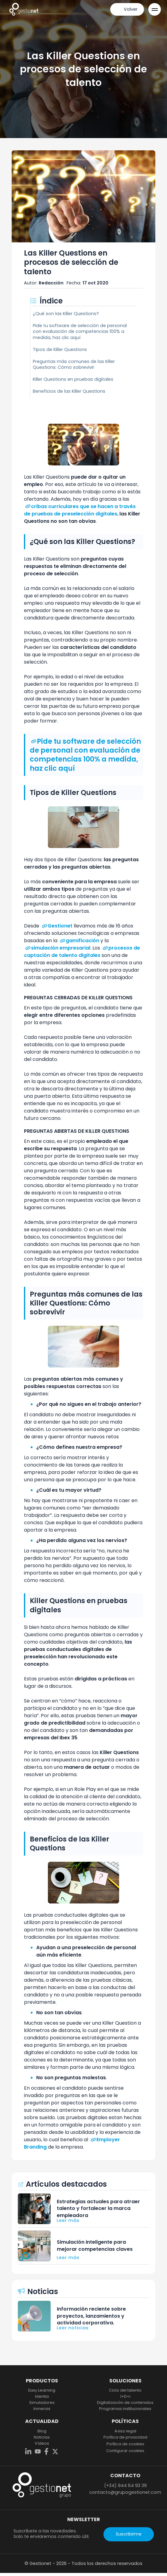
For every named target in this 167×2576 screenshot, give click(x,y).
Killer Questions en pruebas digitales (73, 379)
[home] (23, 9)
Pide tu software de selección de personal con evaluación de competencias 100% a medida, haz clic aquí (80, 331)
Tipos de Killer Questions (60, 349)
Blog (41, 2431)
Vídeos (42, 2443)
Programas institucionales (125, 2408)
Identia (42, 2396)
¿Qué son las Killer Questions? (66, 313)
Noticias (42, 2437)
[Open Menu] (154, 9)
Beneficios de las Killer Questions (69, 391)
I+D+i (125, 2396)
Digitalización (125, 2402)
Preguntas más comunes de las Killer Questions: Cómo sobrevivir (74, 364)
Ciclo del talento (125, 2390)
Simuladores (42, 2402)
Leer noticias (73, 2328)
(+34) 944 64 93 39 (125, 2485)
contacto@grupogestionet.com (125, 2492)
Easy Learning (41, 2390)
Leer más (68, 2220)
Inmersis (41, 2408)
